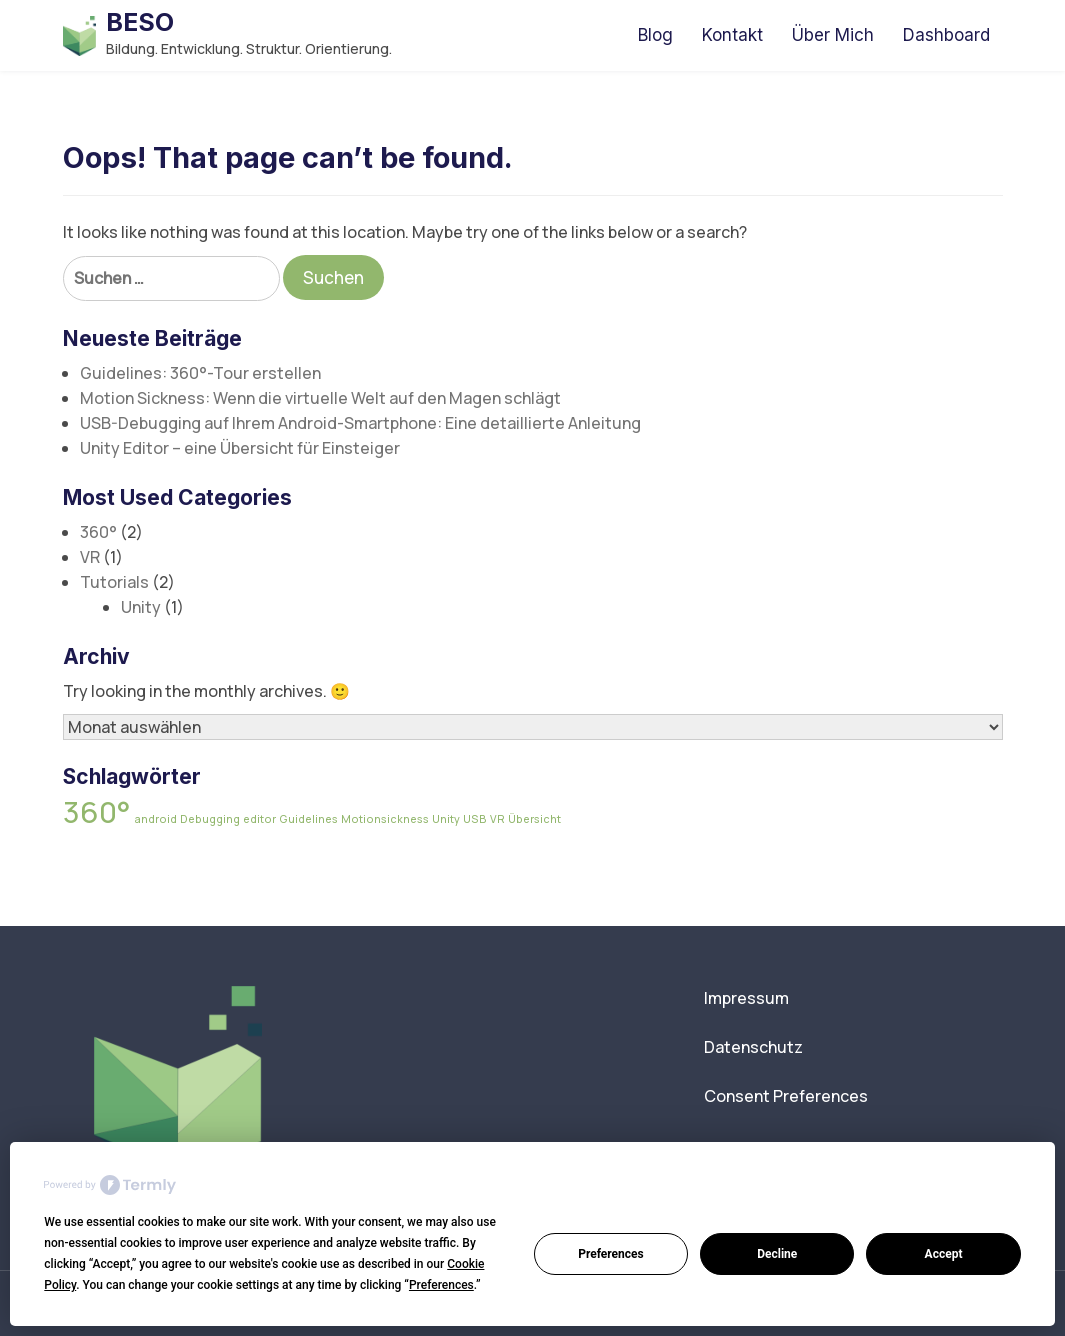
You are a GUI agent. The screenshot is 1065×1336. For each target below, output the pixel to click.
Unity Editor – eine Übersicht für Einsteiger (240, 448)
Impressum (746, 998)
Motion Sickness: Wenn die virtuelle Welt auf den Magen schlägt (320, 398)
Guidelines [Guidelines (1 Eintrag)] (308, 819)
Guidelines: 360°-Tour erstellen (200, 373)
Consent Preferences (786, 1096)
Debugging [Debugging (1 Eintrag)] (210, 819)
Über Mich (833, 35)
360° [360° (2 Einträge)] (97, 812)
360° (98, 532)
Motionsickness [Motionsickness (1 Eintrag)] (385, 819)
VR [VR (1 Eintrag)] (497, 819)
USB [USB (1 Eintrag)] (475, 819)
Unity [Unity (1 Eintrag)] (446, 819)
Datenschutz (753, 1047)
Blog (655, 35)
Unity (141, 607)
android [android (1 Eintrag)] (155, 819)
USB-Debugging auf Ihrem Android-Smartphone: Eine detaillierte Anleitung (360, 423)
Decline (777, 1254)
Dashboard (946, 35)
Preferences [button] (441, 1285)
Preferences (611, 1254)
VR (90, 557)
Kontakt (732, 35)
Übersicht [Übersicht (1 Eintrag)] (534, 819)
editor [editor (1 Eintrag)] (259, 819)
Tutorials (114, 582)
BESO (140, 22)
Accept (944, 1254)
